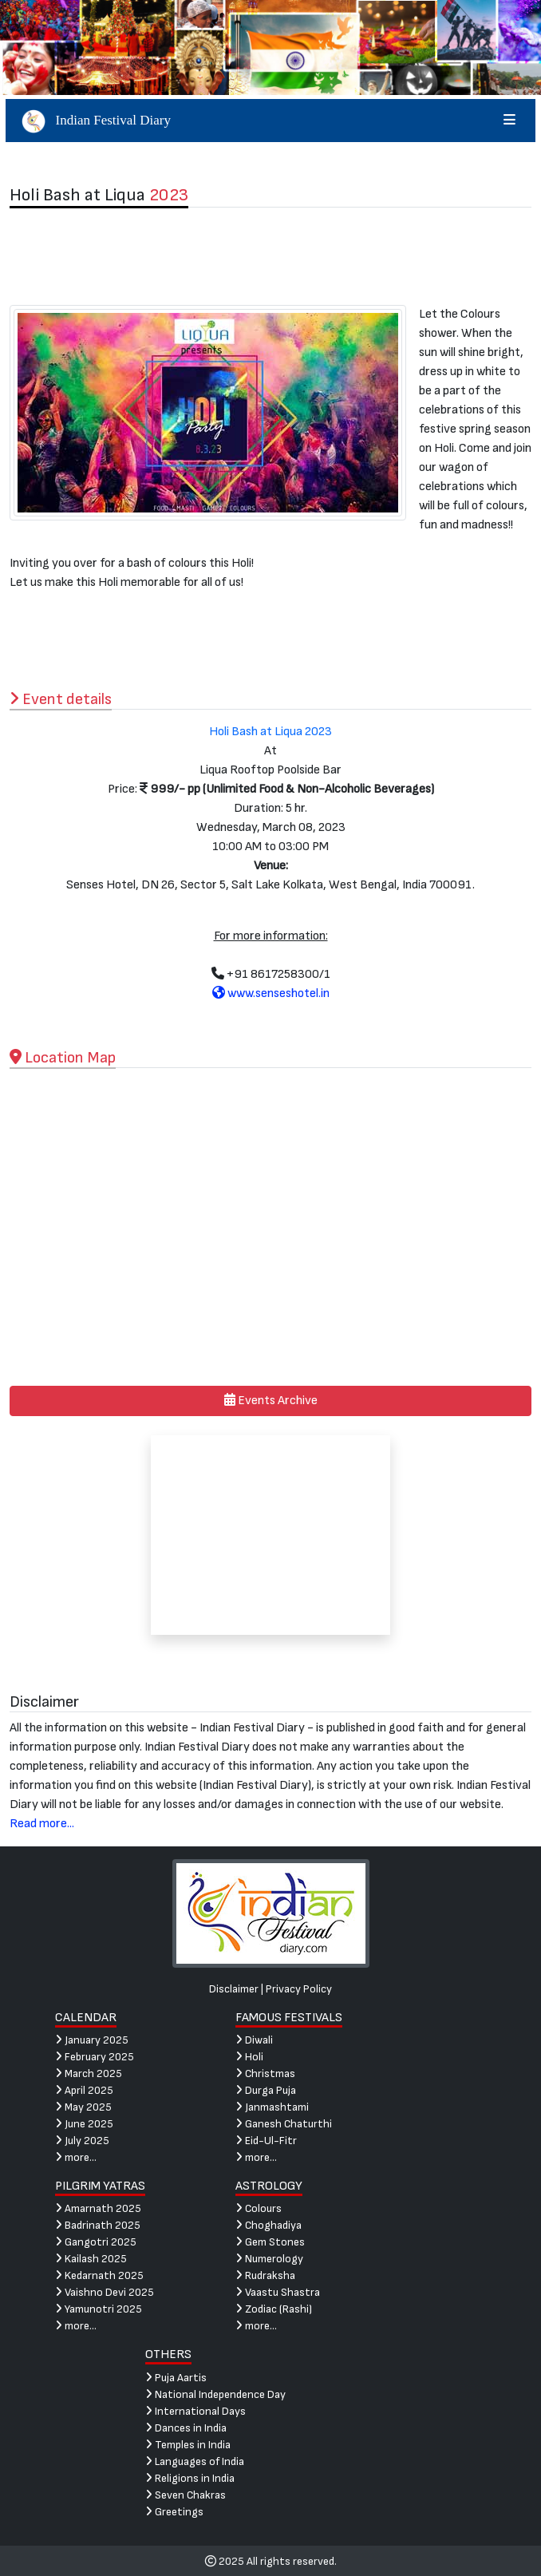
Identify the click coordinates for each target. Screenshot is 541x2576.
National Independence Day (215, 2394)
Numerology (269, 2258)
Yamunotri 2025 (98, 2309)
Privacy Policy (299, 1989)
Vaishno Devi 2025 (104, 2292)
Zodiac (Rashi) (273, 2309)
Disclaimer (234, 1989)
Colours (258, 2208)
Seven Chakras (185, 2495)
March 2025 (88, 2073)
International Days (195, 2411)
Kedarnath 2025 (99, 2275)
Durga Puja (265, 2090)
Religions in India (190, 2478)
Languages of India (194, 2461)
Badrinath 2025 (97, 2225)
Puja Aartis (176, 2377)
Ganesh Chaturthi (283, 2124)
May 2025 (83, 2107)
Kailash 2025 (91, 2258)
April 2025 (84, 2090)
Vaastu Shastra (277, 2292)
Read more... (42, 1823)
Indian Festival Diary (270, 120)
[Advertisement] (271, 256)
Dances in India (186, 2428)
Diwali (254, 2040)
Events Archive (271, 1400)
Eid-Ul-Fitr (266, 2140)
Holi (249, 2057)
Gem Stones (270, 2242)
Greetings (174, 2512)
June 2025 (84, 2124)
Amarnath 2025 (98, 2208)
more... (76, 2157)
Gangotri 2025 (95, 2242)
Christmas (265, 2073)
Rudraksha (265, 2275)
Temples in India (188, 2444)
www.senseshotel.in (271, 993)
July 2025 (82, 2140)
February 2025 (94, 2057)
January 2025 (91, 2040)
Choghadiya (268, 2225)
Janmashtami (272, 2107)
